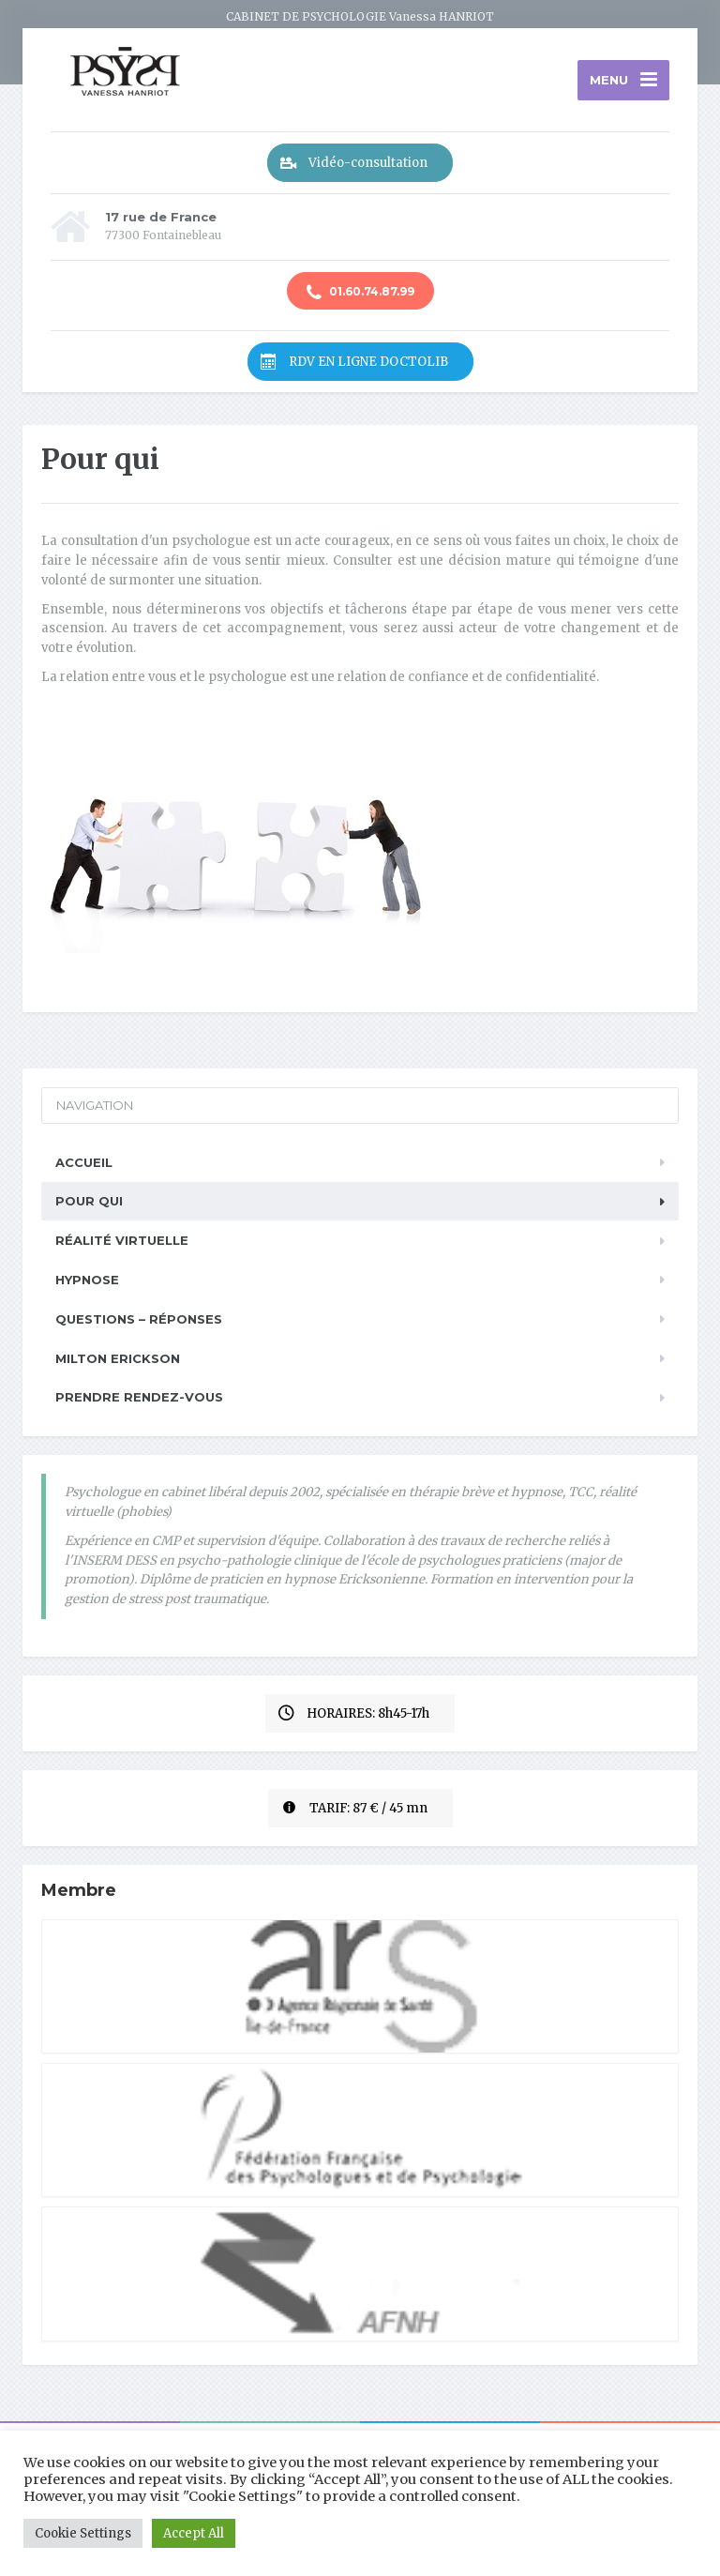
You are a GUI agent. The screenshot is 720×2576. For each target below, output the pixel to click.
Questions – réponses (138, 1318)
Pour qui (89, 1200)
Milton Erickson (117, 1358)
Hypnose (87, 1279)
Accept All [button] (193, 2533)
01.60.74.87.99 (360, 292)
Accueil (83, 1162)
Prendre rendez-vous (139, 1396)
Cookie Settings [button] (83, 2533)
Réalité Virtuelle (121, 1240)
